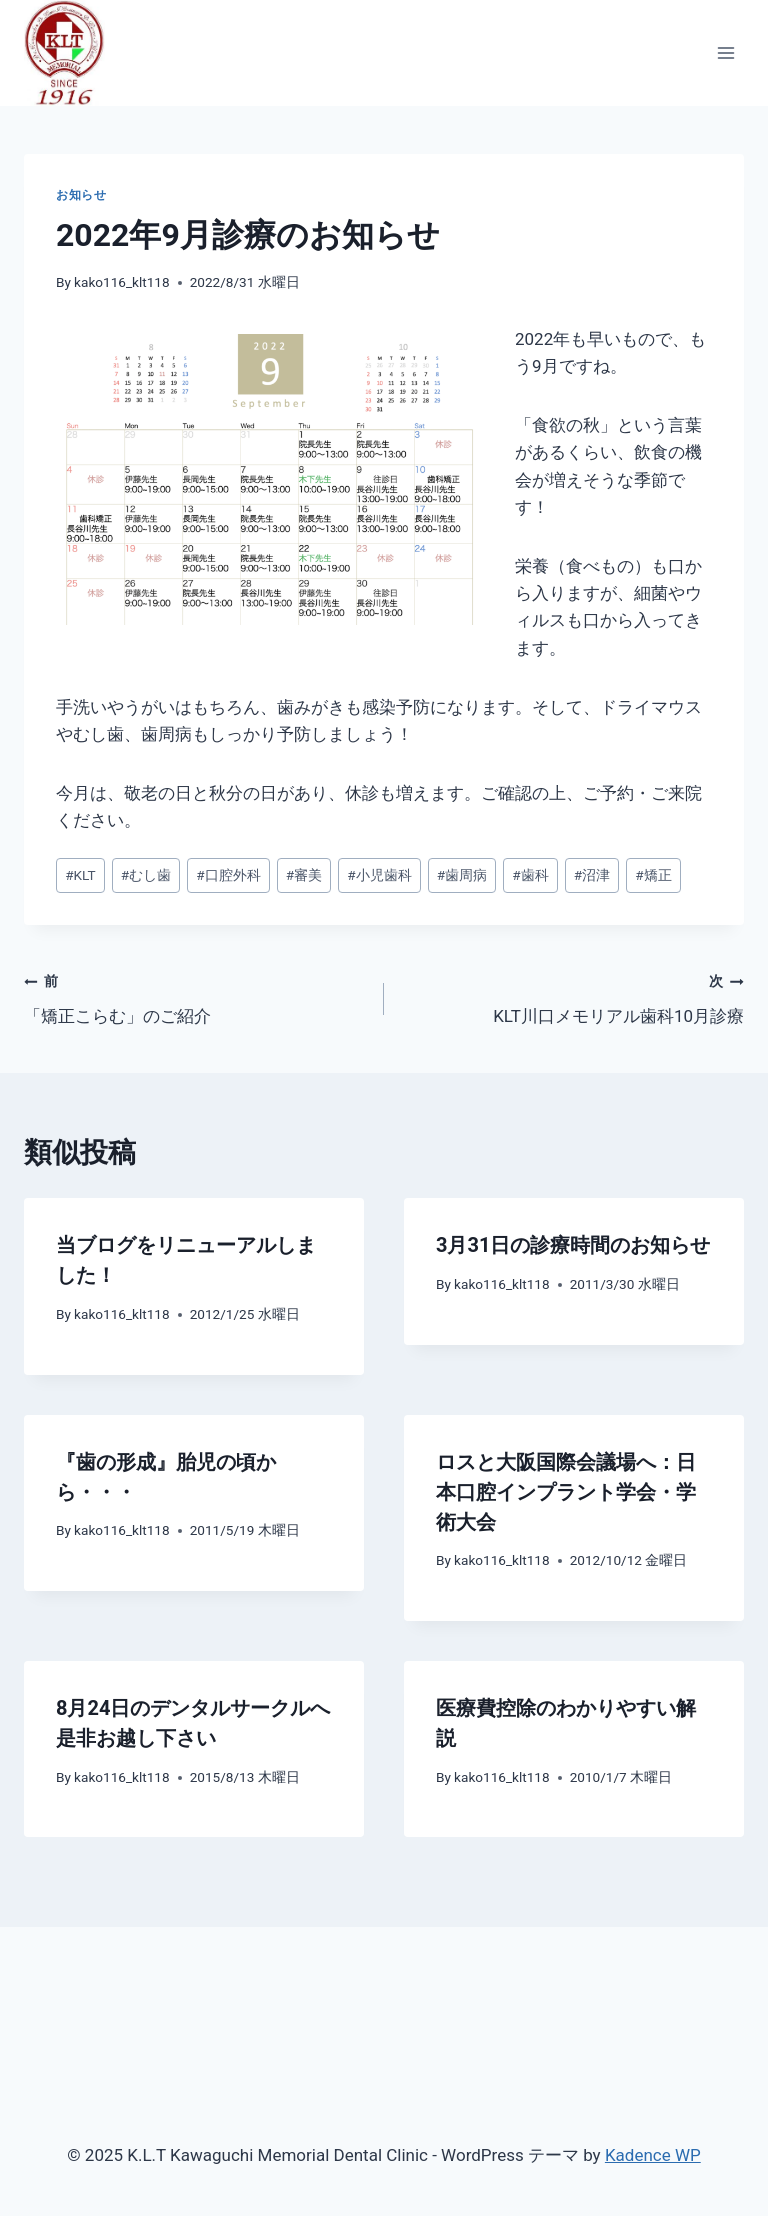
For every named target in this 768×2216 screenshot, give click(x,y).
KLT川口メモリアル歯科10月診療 (572, 996)
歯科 (530, 875)
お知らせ (81, 195)
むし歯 (146, 875)
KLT (80, 875)
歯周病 (462, 875)
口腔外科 (228, 875)
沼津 (592, 875)
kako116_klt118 (122, 282)
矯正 (653, 875)
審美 (304, 875)
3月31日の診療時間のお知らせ (573, 1245)
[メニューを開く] (725, 52)
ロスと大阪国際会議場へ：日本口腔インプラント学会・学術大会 (566, 1492)
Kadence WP (653, 2155)
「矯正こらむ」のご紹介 (195, 996)
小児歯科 (379, 875)
